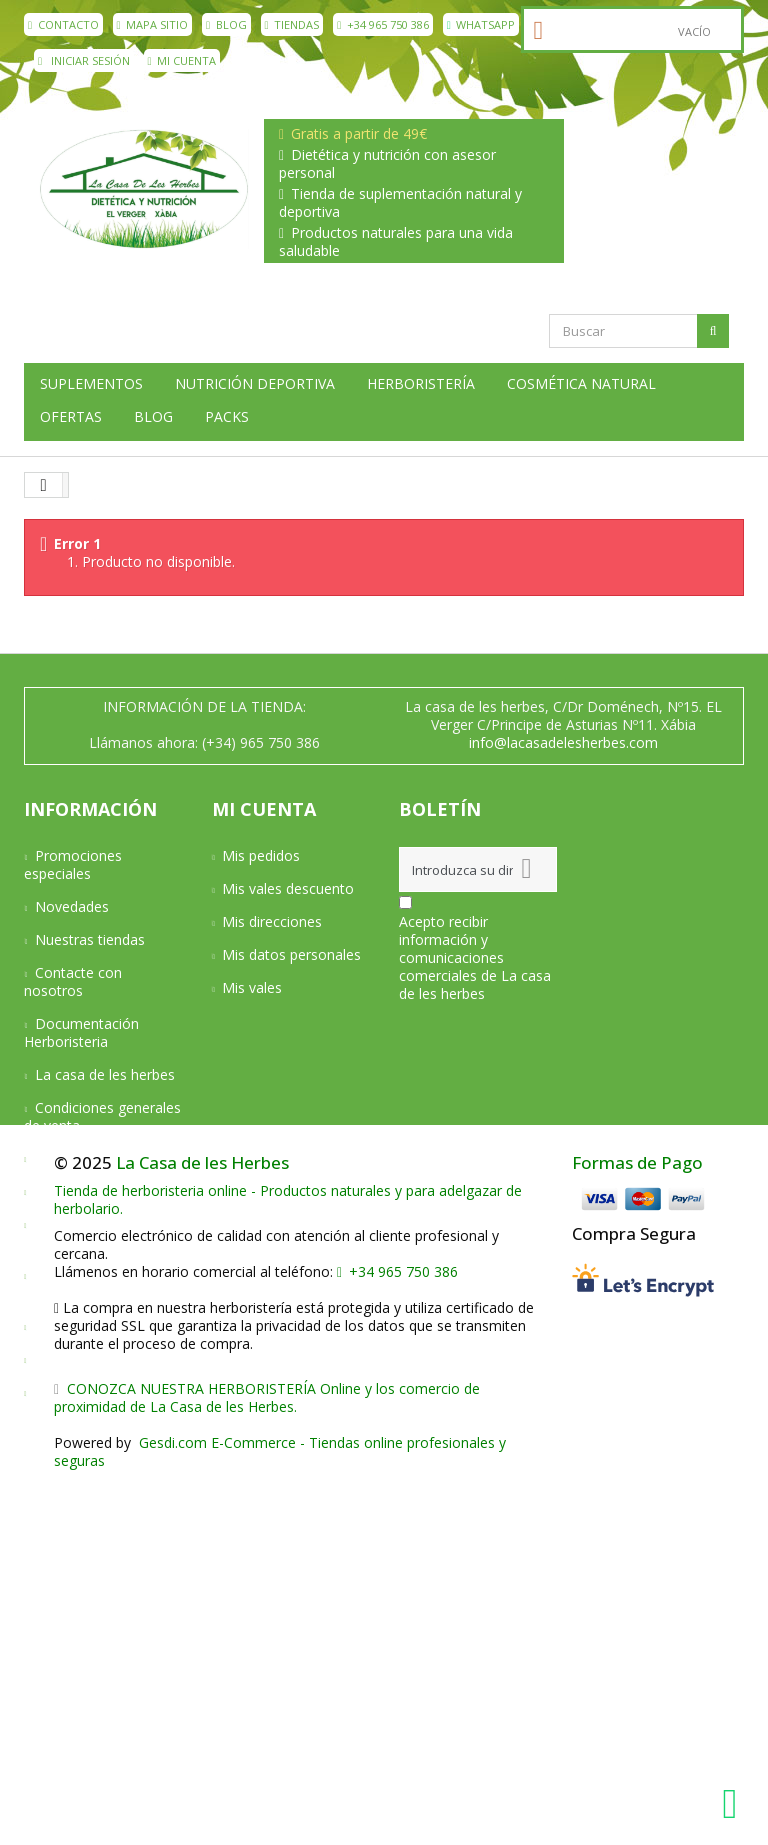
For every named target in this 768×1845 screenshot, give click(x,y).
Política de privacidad (103, 1326)
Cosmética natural (581, 384)
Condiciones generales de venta (102, 1116)
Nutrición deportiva (255, 384)
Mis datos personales (291, 954)
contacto (63, 24)
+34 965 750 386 (383, 24)
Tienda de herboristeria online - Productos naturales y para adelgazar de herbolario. (288, 1565)
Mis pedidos (261, 855)
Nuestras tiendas (90, 939)
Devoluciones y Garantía (79, 1233)
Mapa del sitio (80, 1392)
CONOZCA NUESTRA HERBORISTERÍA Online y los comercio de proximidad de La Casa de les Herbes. (267, 1763)
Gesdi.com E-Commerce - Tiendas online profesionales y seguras (280, 1817)
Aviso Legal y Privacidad (72, 1284)
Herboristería (421, 384)
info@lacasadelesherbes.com (563, 742)
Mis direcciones (272, 921)
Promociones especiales (73, 864)
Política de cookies (95, 1359)
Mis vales (252, 987)
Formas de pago (88, 1191)
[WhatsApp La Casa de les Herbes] (735, 1804)
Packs (227, 417)
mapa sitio (153, 24)
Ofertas (71, 417)
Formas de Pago (637, 1528)
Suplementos (91, 384)
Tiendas (292, 24)
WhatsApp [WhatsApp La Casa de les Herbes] (481, 24)
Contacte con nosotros (73, 981)
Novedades (72, 906)
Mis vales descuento (288, 888)
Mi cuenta (182, 60)
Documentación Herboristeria (81, 1032)
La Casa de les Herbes (202, 1528)
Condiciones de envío (104, 1158)
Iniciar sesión (84, 60)
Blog (226, 24)
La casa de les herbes (105, 1074)
